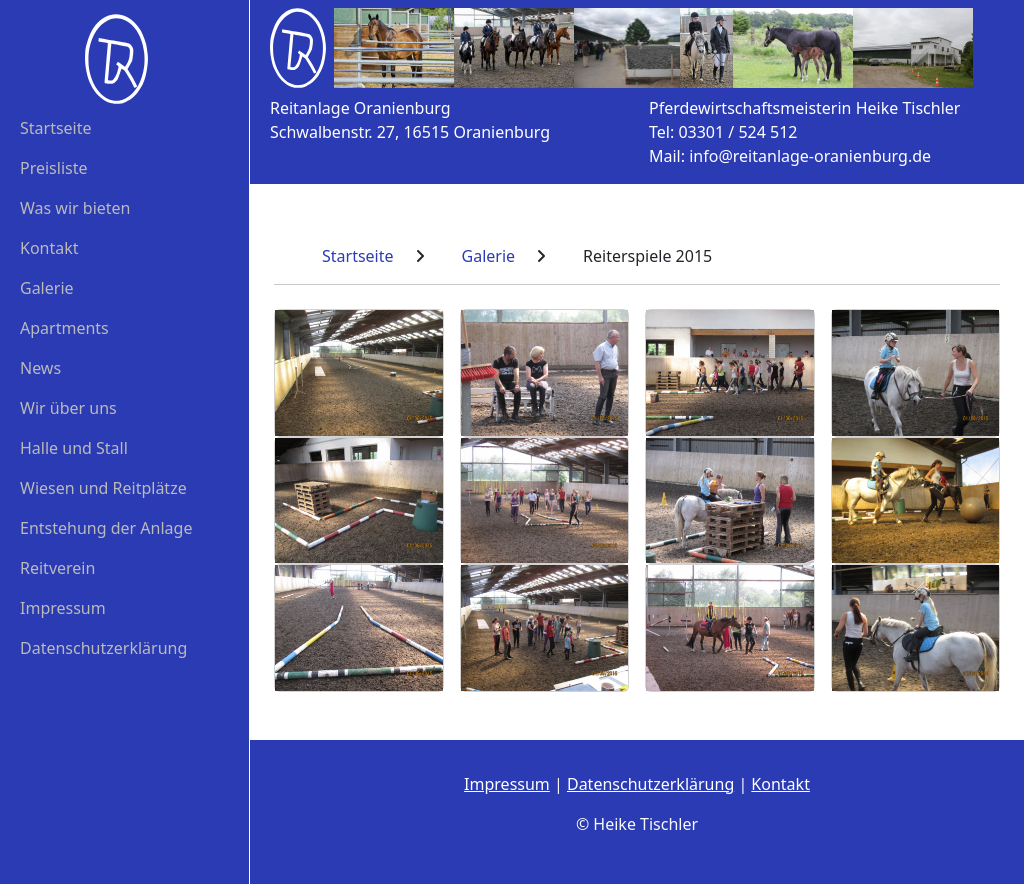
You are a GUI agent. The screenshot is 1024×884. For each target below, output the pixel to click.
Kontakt (49, 248)
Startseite (56, 128)
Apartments (64, 328)
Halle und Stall (74, 448)
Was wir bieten (75, 208)
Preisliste (54, 168)
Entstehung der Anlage (106, 528)
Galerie (47, 288)
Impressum (63, 608)
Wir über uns (68, 408)
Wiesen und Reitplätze (103, 488)
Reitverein (57, 568)
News (40, 368)
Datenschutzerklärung (103, 648)
